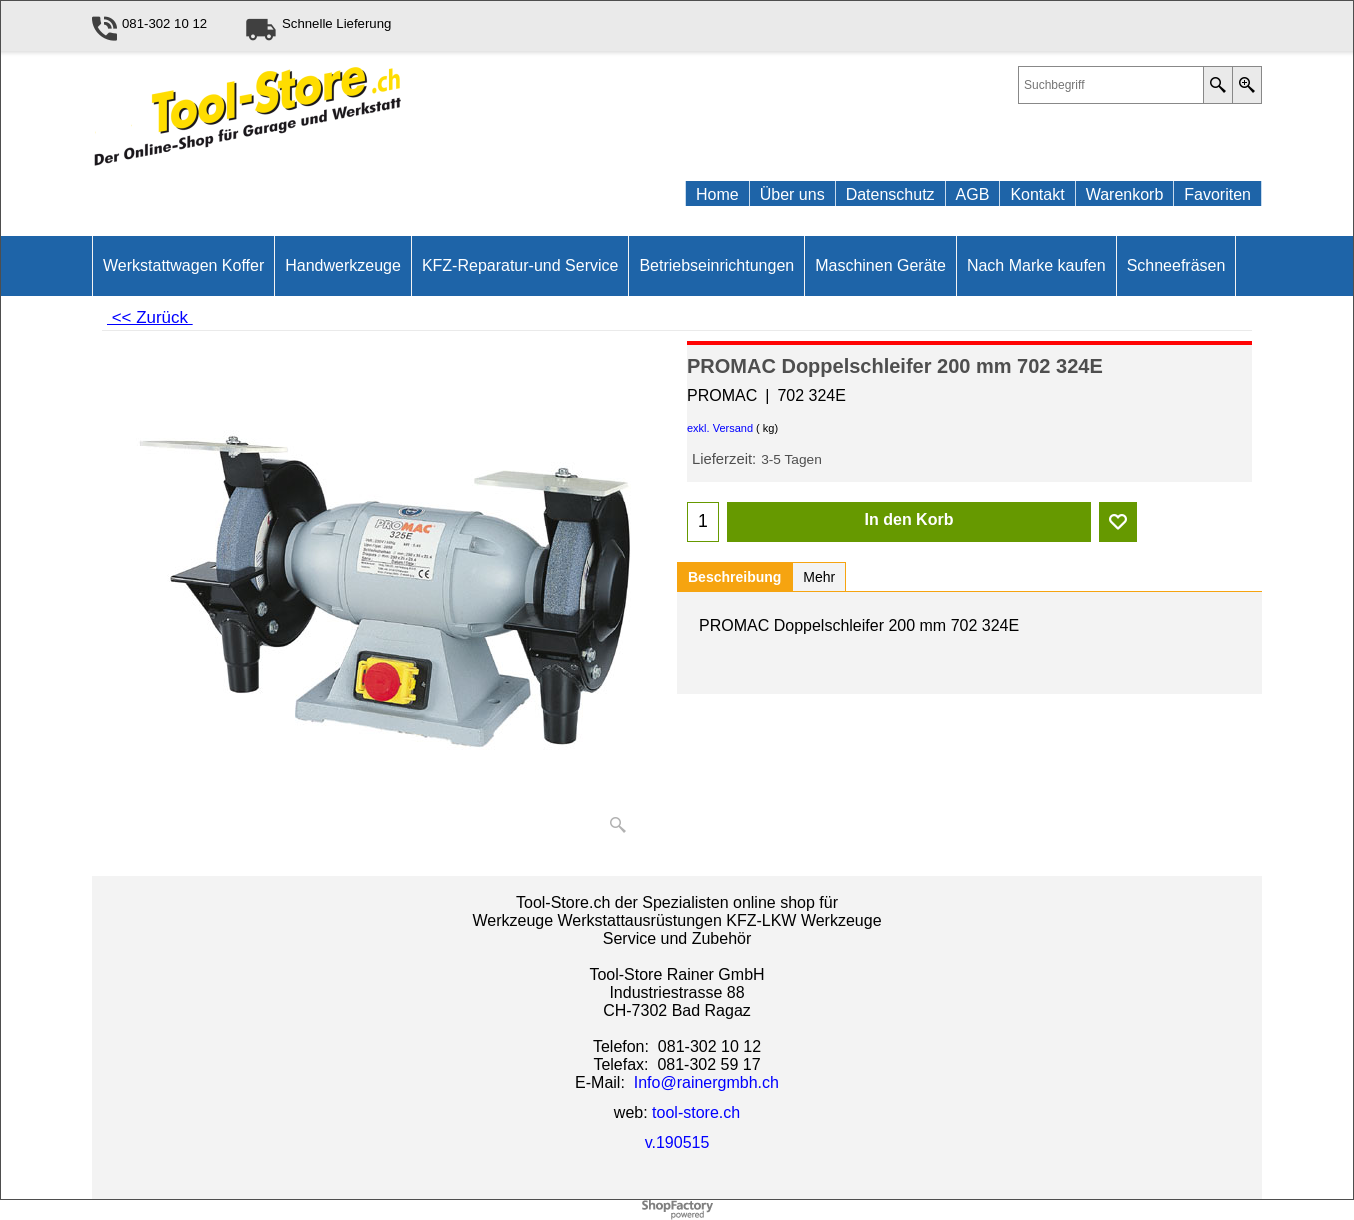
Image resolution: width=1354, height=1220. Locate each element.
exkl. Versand (720, 428)
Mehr (819, 577)
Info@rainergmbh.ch (706, 1082)
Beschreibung (734, 577)
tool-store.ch (696, 1112)
